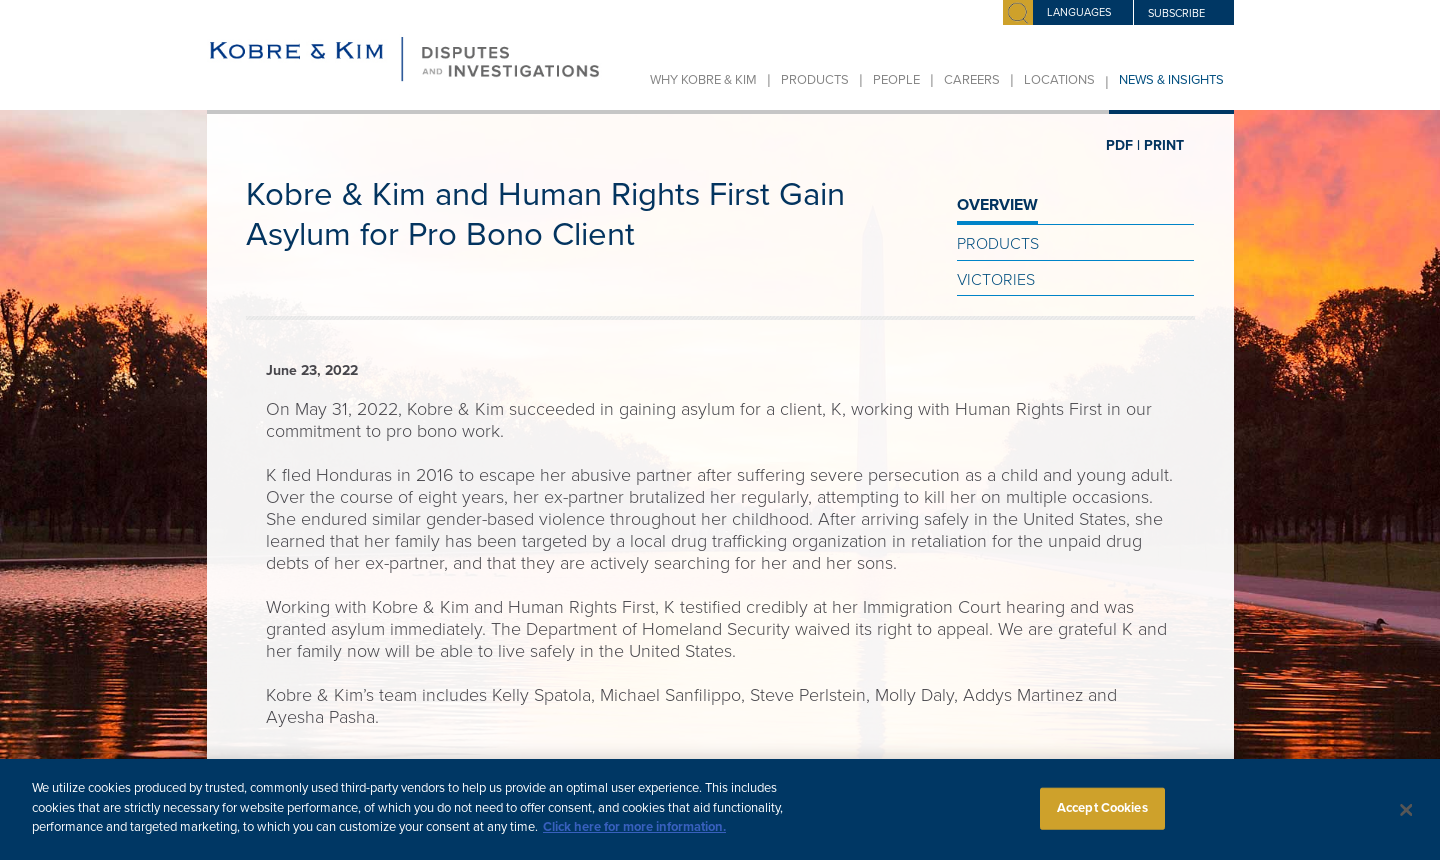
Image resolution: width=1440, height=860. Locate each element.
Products (815, 80)
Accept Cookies (1102, 817)
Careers (972, 80)
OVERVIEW (997, 205)
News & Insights (1171, 80)
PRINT (1164, 145)
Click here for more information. (634, 837)
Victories (996, 280)
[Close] (1407, 820)
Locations (1059, 80)
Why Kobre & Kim (703, 80)
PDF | (1123, 145)
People (896, 80)
